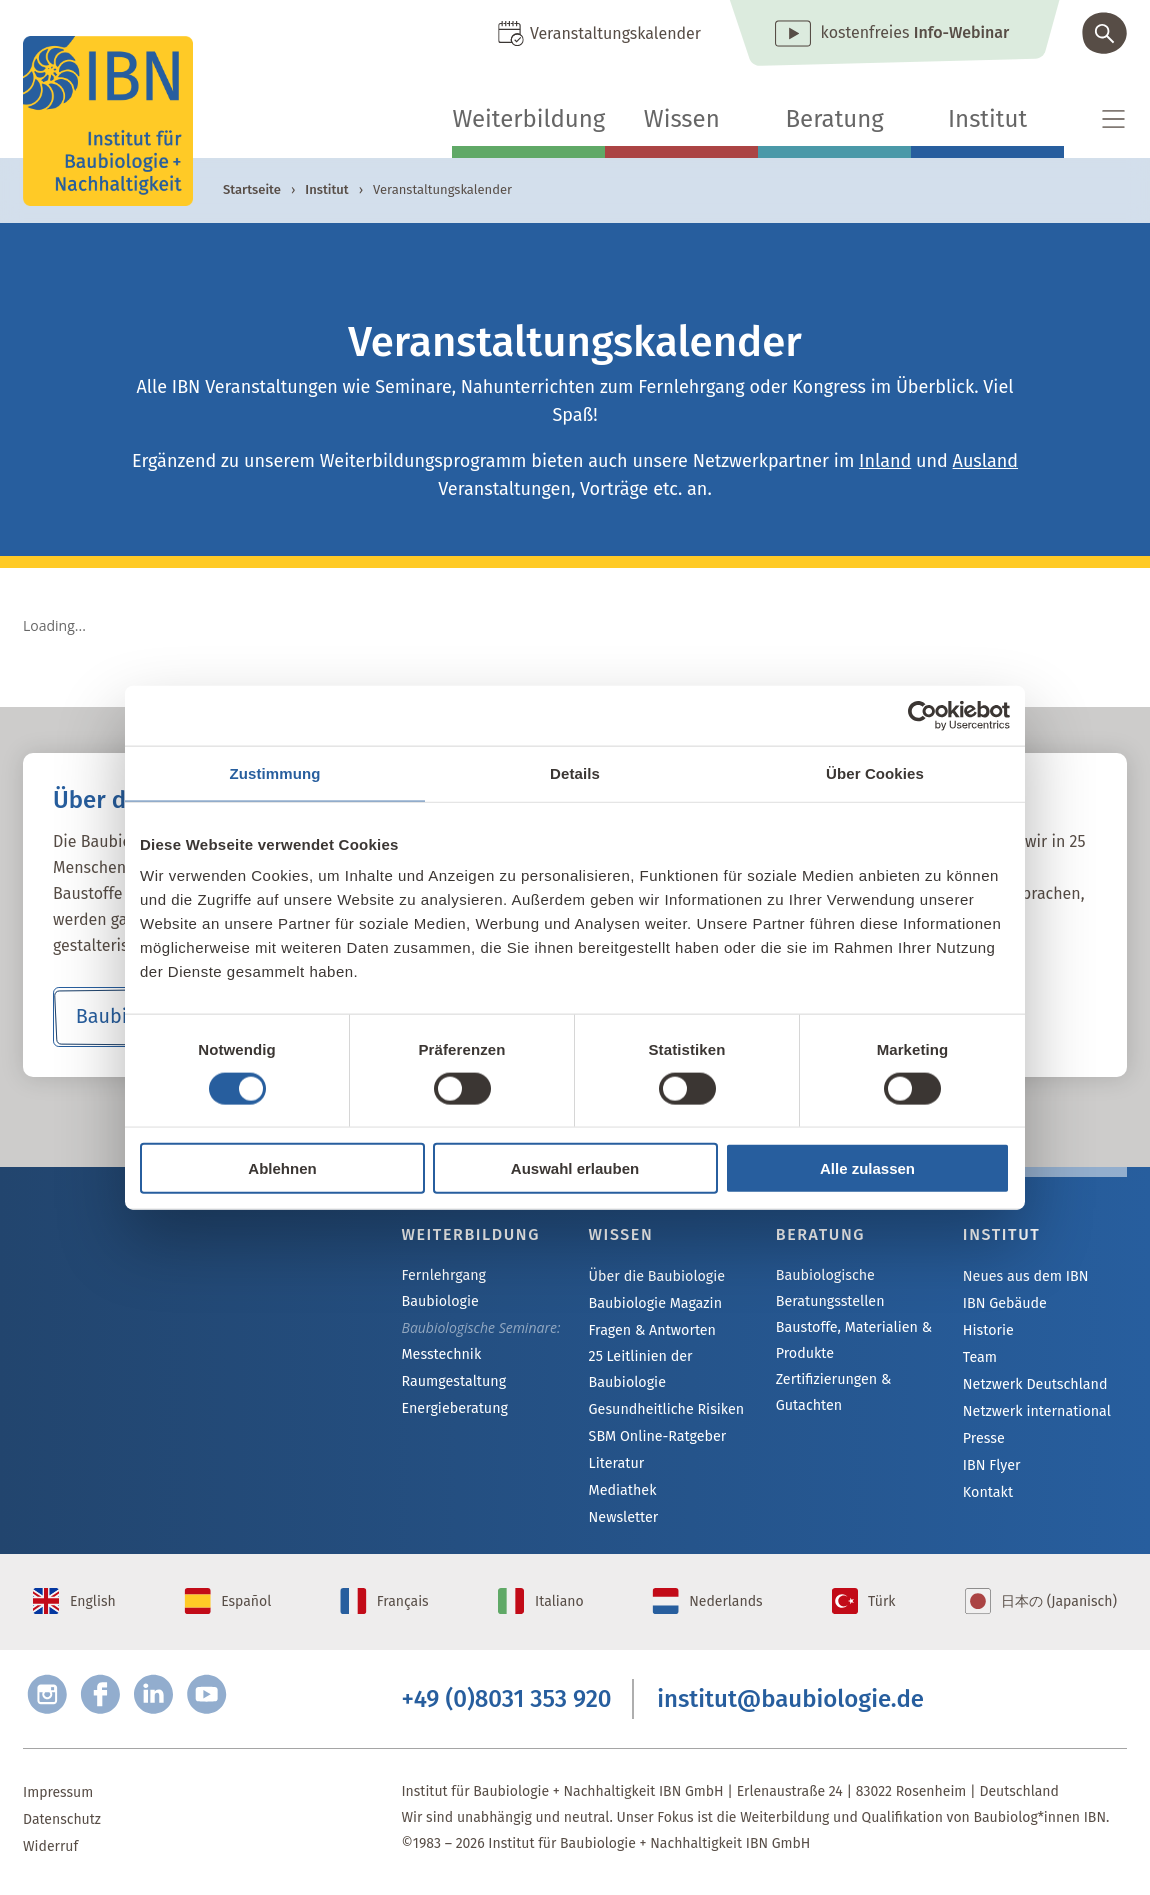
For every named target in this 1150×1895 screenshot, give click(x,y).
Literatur (616, 1463)
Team (980, 1357)
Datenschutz (62, 1824)
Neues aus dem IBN (1024, 1276)
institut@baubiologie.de (790, 1703)
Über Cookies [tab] (875, 772)
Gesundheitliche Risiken (665, 1409)
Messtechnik (440, 1329)
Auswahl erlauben (575, 1168)
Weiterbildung (528, 119)
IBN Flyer (991, 1465)
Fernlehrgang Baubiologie (482, 1276)
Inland (885, 461)
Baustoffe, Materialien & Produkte (852, 1340)
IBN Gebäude (1004, 1303)
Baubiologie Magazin (654, 1303)
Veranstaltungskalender (615, 33)
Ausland (985, 461)
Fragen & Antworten (651, 1330)
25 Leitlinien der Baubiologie (640, 1369)
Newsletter (623, 1517)
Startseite (252, 189)
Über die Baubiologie (656, 1276)
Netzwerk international (1035, 1411)
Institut (987, 119)
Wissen (682, 119)
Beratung (835, 119)
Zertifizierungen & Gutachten (832, 1392)
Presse (983, 1438)
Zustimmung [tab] (275, 772)
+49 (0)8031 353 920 (506, 1703)
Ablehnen (282, 1168)
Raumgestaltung (452, 1356)
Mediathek (622, 1490)
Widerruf (50, 1851)
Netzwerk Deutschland (1034, 1384)
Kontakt (987, 1492)
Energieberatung (453, 1383)
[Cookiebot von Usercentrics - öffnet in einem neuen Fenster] (922, 715)
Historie (988, 1330)
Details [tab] (575, 772)
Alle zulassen (867, 1168)
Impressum (58, 1797)
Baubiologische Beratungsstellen (829, 1288)
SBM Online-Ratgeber (656, 1436)
